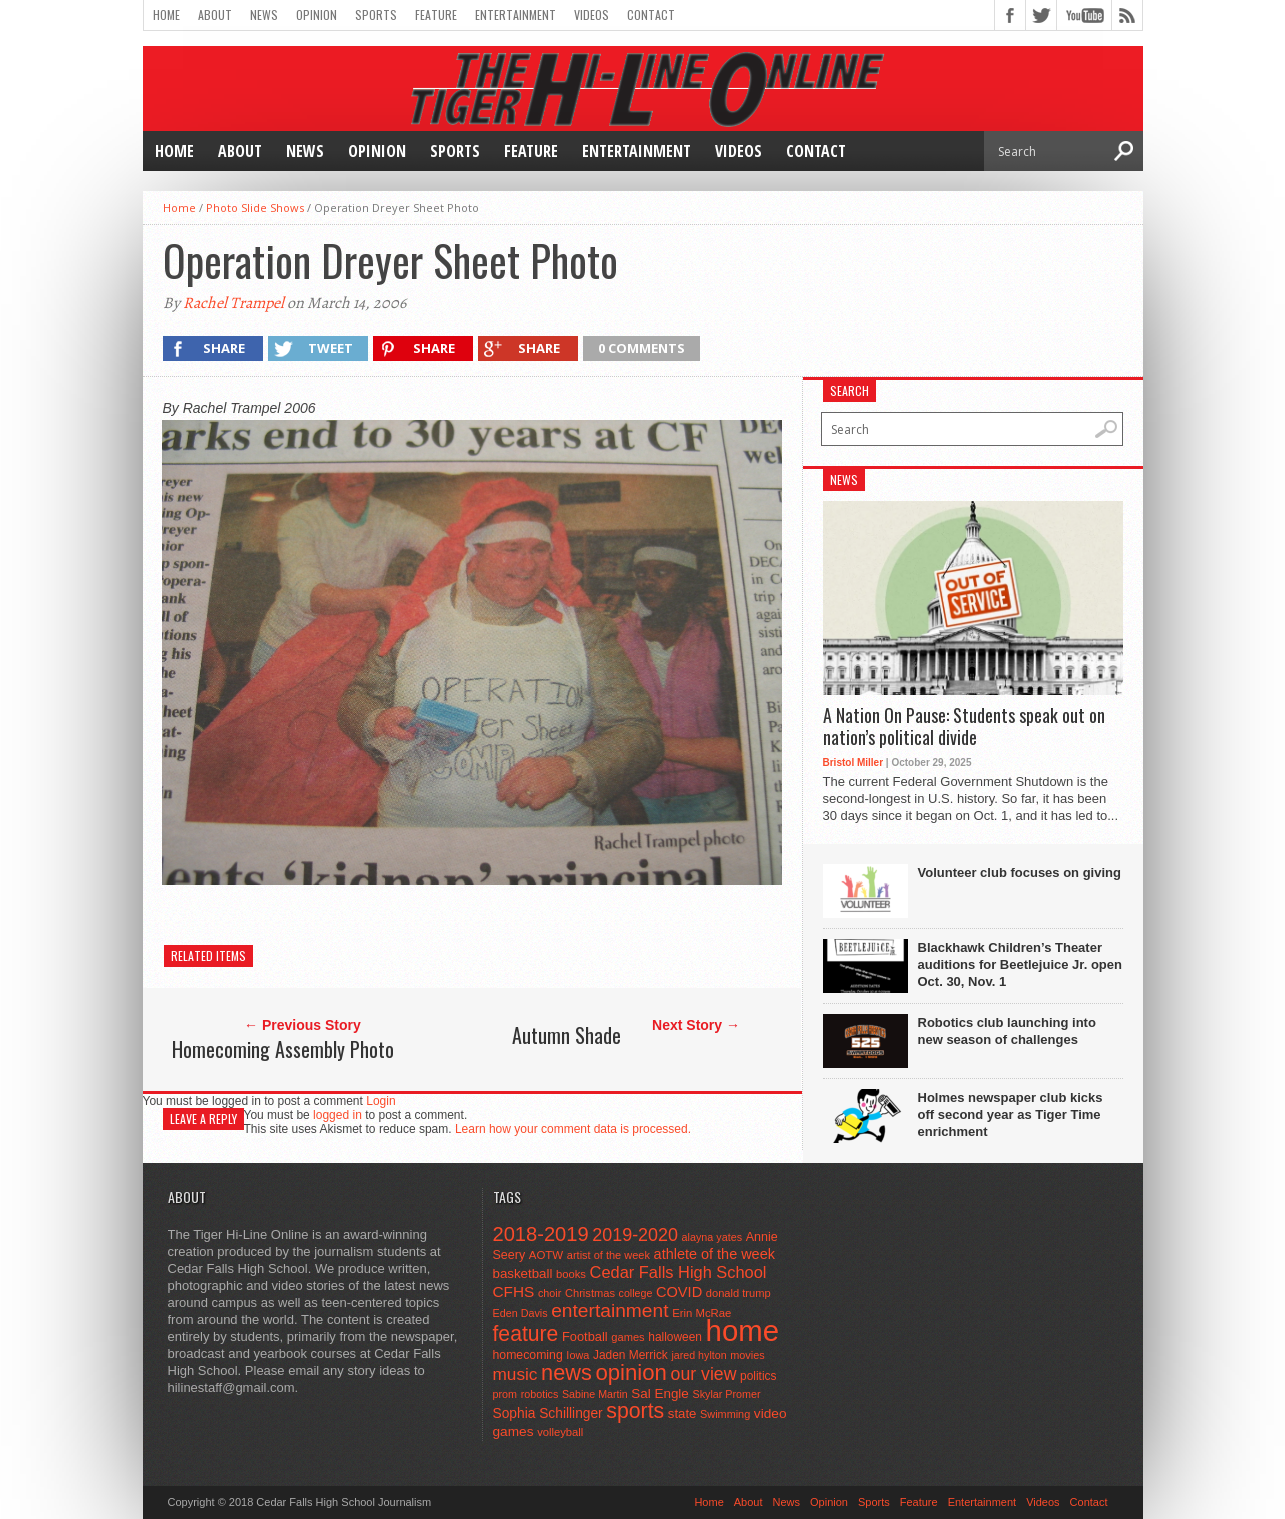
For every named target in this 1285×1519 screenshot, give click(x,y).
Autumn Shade (566, 1035)
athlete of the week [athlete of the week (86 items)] (714, 1254)
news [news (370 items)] (566, 1372)
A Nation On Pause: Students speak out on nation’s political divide (964, 726)
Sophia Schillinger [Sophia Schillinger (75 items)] (548, 1413)
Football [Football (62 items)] (585, 1336)
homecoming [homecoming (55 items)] (528, 1355)
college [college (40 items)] (636, 1293)
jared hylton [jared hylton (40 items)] (698, 1355)
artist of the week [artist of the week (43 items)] (608, 1255)
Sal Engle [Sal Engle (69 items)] (659, 1393)
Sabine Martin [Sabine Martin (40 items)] (595, 1394)
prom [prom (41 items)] (505, 1394)
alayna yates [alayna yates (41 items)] (712, 1237)
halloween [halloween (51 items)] (675, 1337)
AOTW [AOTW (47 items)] (546, 1255)
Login (380, 1101)
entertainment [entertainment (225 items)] (609, 1310)
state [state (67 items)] (682, 1413)
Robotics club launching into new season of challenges (1007, 1031)
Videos (591, 14)
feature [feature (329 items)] (526, 1333)
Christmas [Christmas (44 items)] (590, 1293)
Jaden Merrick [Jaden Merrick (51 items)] (630, 1355)
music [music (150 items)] (515, 1374)
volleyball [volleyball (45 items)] (560, 1432)
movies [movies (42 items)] (747, 1355)
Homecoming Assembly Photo (283, 1049)
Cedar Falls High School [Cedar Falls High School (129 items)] (678, 1272)
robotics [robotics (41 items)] (540, 1394)
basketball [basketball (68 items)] (523, 1273)
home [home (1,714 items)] (742, 1330)
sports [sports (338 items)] (635, 1411)
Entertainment (515, 14)
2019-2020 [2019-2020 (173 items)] (635, 1235)
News (264, 14)
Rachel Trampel (233, 303)
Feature (436, 14)
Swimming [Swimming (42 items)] (725, 1414)
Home (166, 14)
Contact (651, 14)
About (215, 14)
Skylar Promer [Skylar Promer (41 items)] (726, 1394)
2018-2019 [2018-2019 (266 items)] (541, 1234)
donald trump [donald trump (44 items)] (738, 1293)
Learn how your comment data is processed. (573, 1129)
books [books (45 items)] (571, 1274)
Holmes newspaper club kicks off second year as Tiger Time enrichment (1010, 1114)
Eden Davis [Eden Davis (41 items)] (520, 1313)
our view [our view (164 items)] (704, 1374)
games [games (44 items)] (627, 1337)
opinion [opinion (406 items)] (631, 1372)
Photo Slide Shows (255, 207)
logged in (337, 1115)
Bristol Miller (853, 762)
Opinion (316, 14)
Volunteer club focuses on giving (1019, 872)
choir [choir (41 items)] (549, 1293)
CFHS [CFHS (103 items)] (514, 1291)
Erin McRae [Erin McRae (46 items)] (701, 1313)
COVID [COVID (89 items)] (679, 1292)
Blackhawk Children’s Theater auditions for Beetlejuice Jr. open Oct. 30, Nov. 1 (1020, 964)
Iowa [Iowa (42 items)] (577, 1355)
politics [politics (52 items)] (758, 1376)
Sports (376, 14)
